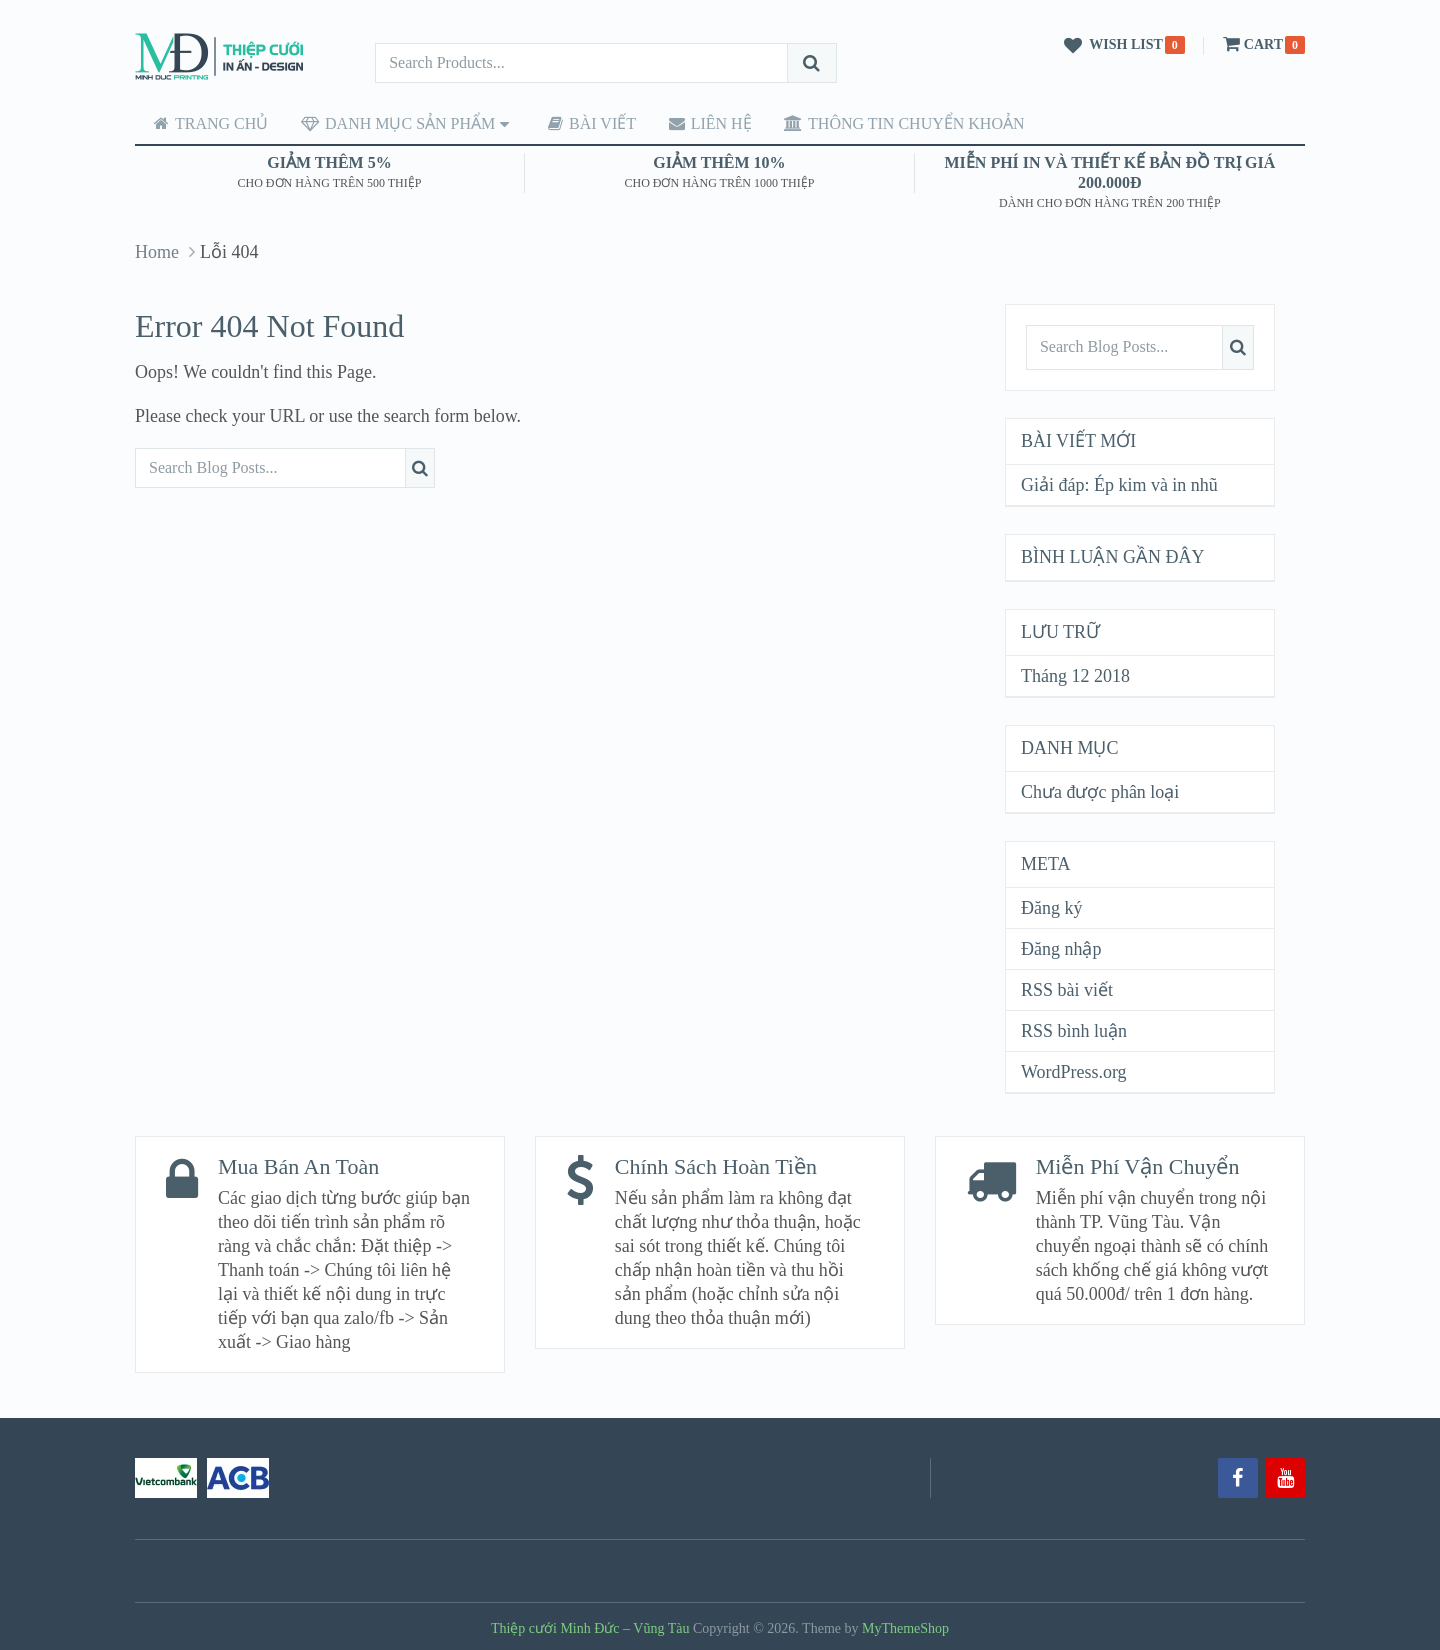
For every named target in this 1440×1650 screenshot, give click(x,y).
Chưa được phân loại (1100, 791)
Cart (1251, 44)
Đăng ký (1052, 907)
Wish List (1110, 46)
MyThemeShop (905, 1626)
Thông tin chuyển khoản (881, 122)
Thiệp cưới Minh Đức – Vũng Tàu (590, 1626)
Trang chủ (206, 122)
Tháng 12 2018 (1075, 675)
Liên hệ (691, 122)
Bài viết (578, 122)
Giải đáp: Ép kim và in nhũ (1119, 484)
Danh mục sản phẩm (388, 122)
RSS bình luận (1074, 1030)
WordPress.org (1074, 1071)
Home (157, 251)
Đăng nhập (1061, 948)
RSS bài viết (1067, 989)
